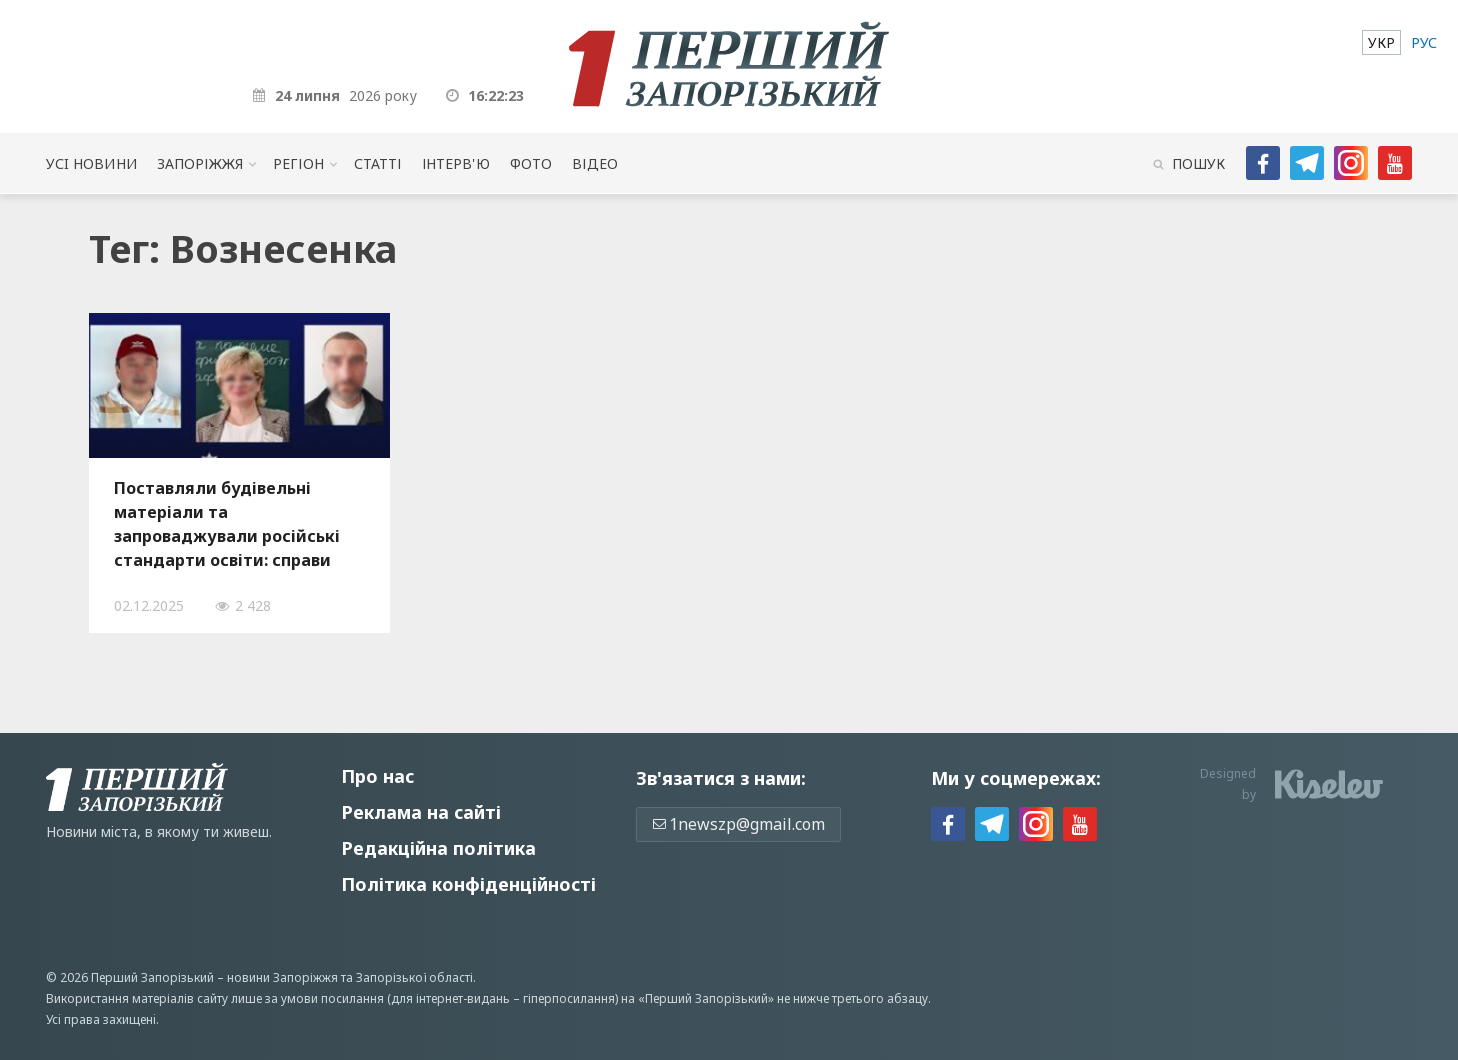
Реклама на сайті (421, 812)
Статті (378, 163)
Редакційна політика (438, 848)
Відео (595, 163)
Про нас (377, 776)
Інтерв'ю (456, 163)
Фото (531, 163)
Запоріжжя (200, 163)
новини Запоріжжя (282, 977)
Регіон (298, 163)
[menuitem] (1381, 42)
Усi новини (91, 163)
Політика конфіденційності (468, 884)
